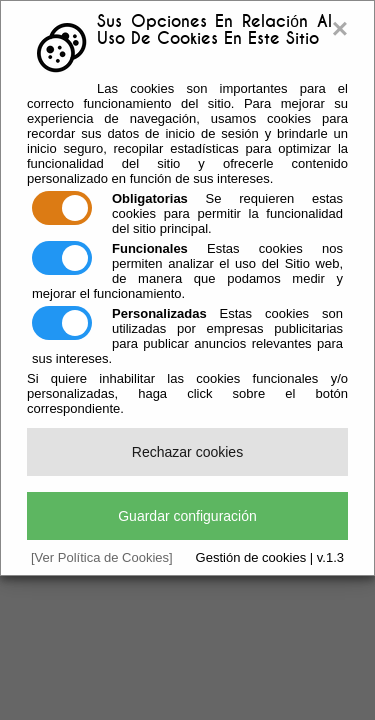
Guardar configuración (187, 516)
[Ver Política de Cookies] (102, 557)
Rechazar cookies (187, 452)
